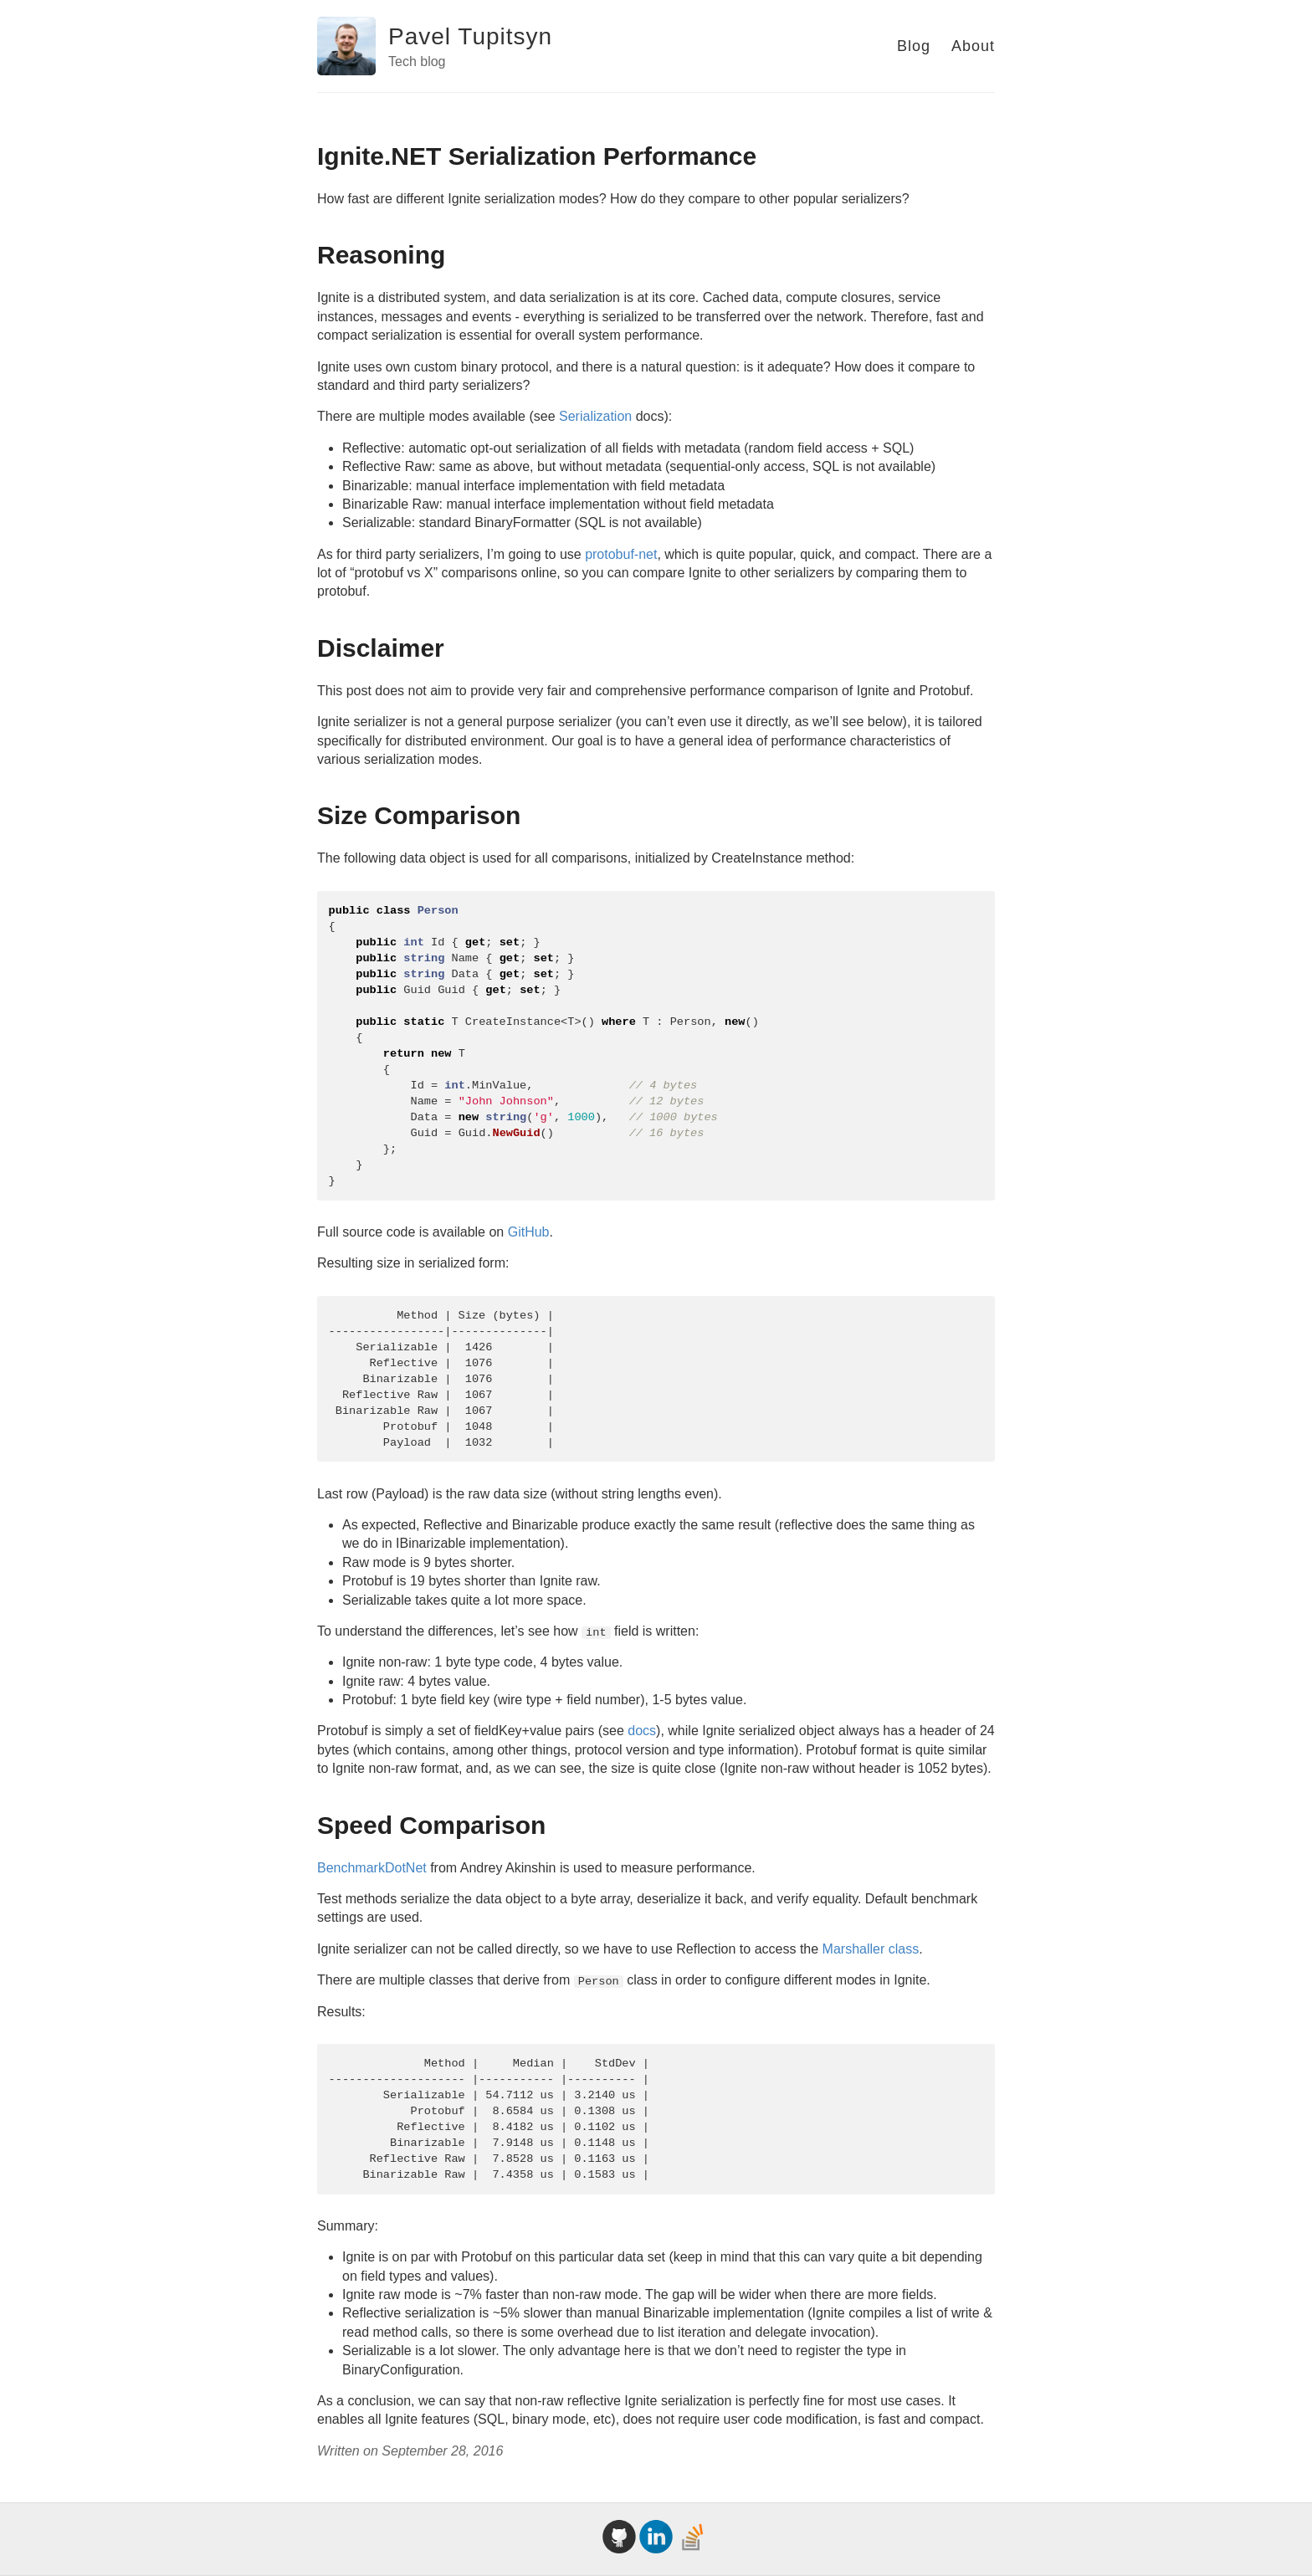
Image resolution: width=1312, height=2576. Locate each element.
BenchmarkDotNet (372, 1868)
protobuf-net (621, 554)
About (973, 46)
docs (642, 1730)
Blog (913, 46)
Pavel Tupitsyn (470, 36)
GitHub (529, 1232)
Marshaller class (871, 1949)
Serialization (595, 416)
